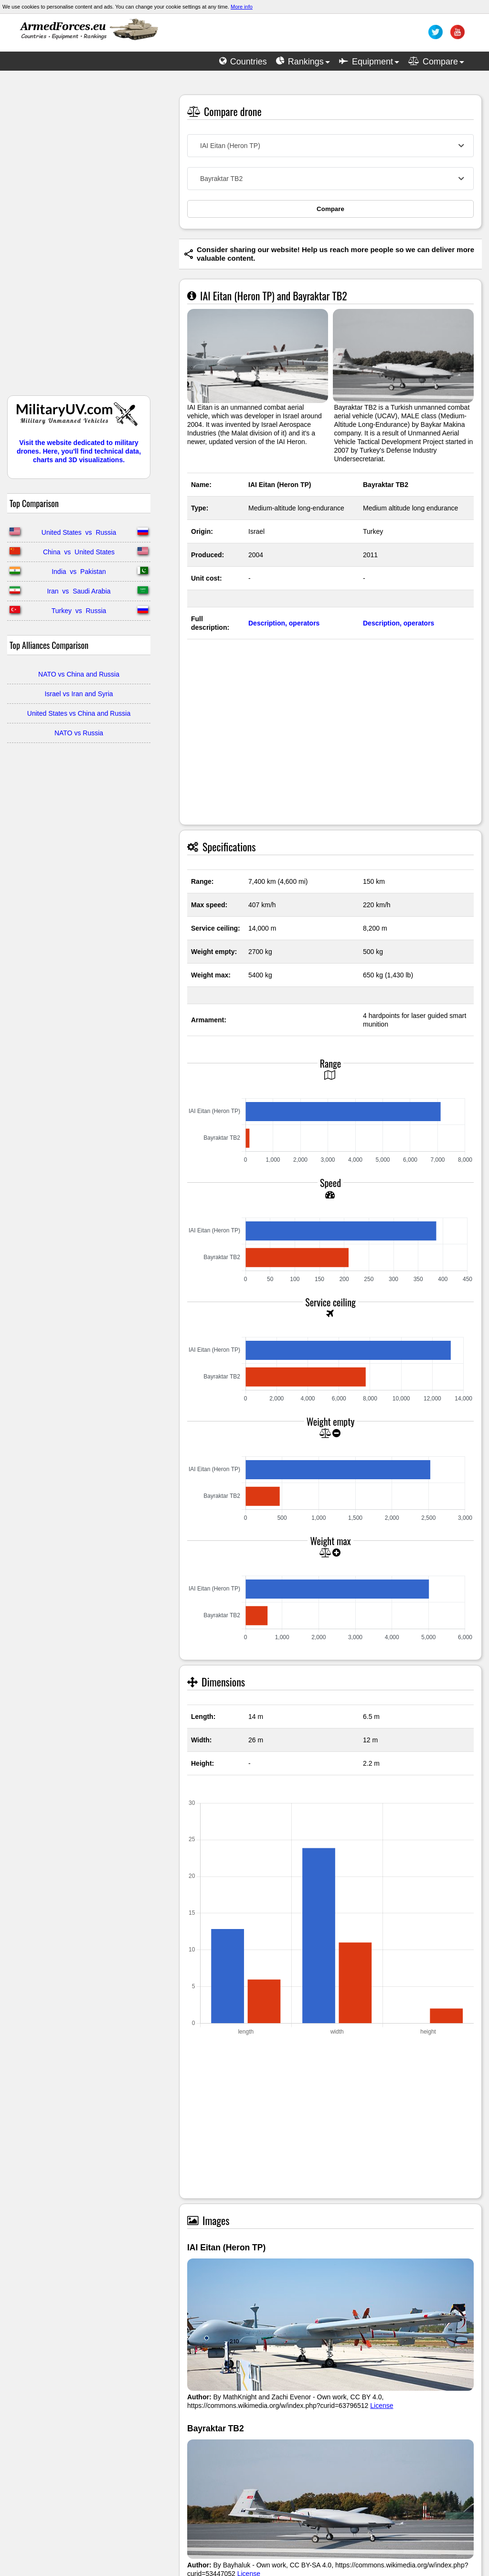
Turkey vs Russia (79, 611)
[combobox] (330, 145)
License (381, 2405)
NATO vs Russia (78, 733)
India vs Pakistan (79, 571)
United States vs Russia (79, 532)
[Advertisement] (78, 238)
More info (242, 7)
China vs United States (79, 552)
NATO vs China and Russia (78, 674)
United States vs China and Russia (78, 713)
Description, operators (283, 623)
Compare (330, 208)
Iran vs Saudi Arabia (78, 591)
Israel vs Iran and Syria (78, 694)
